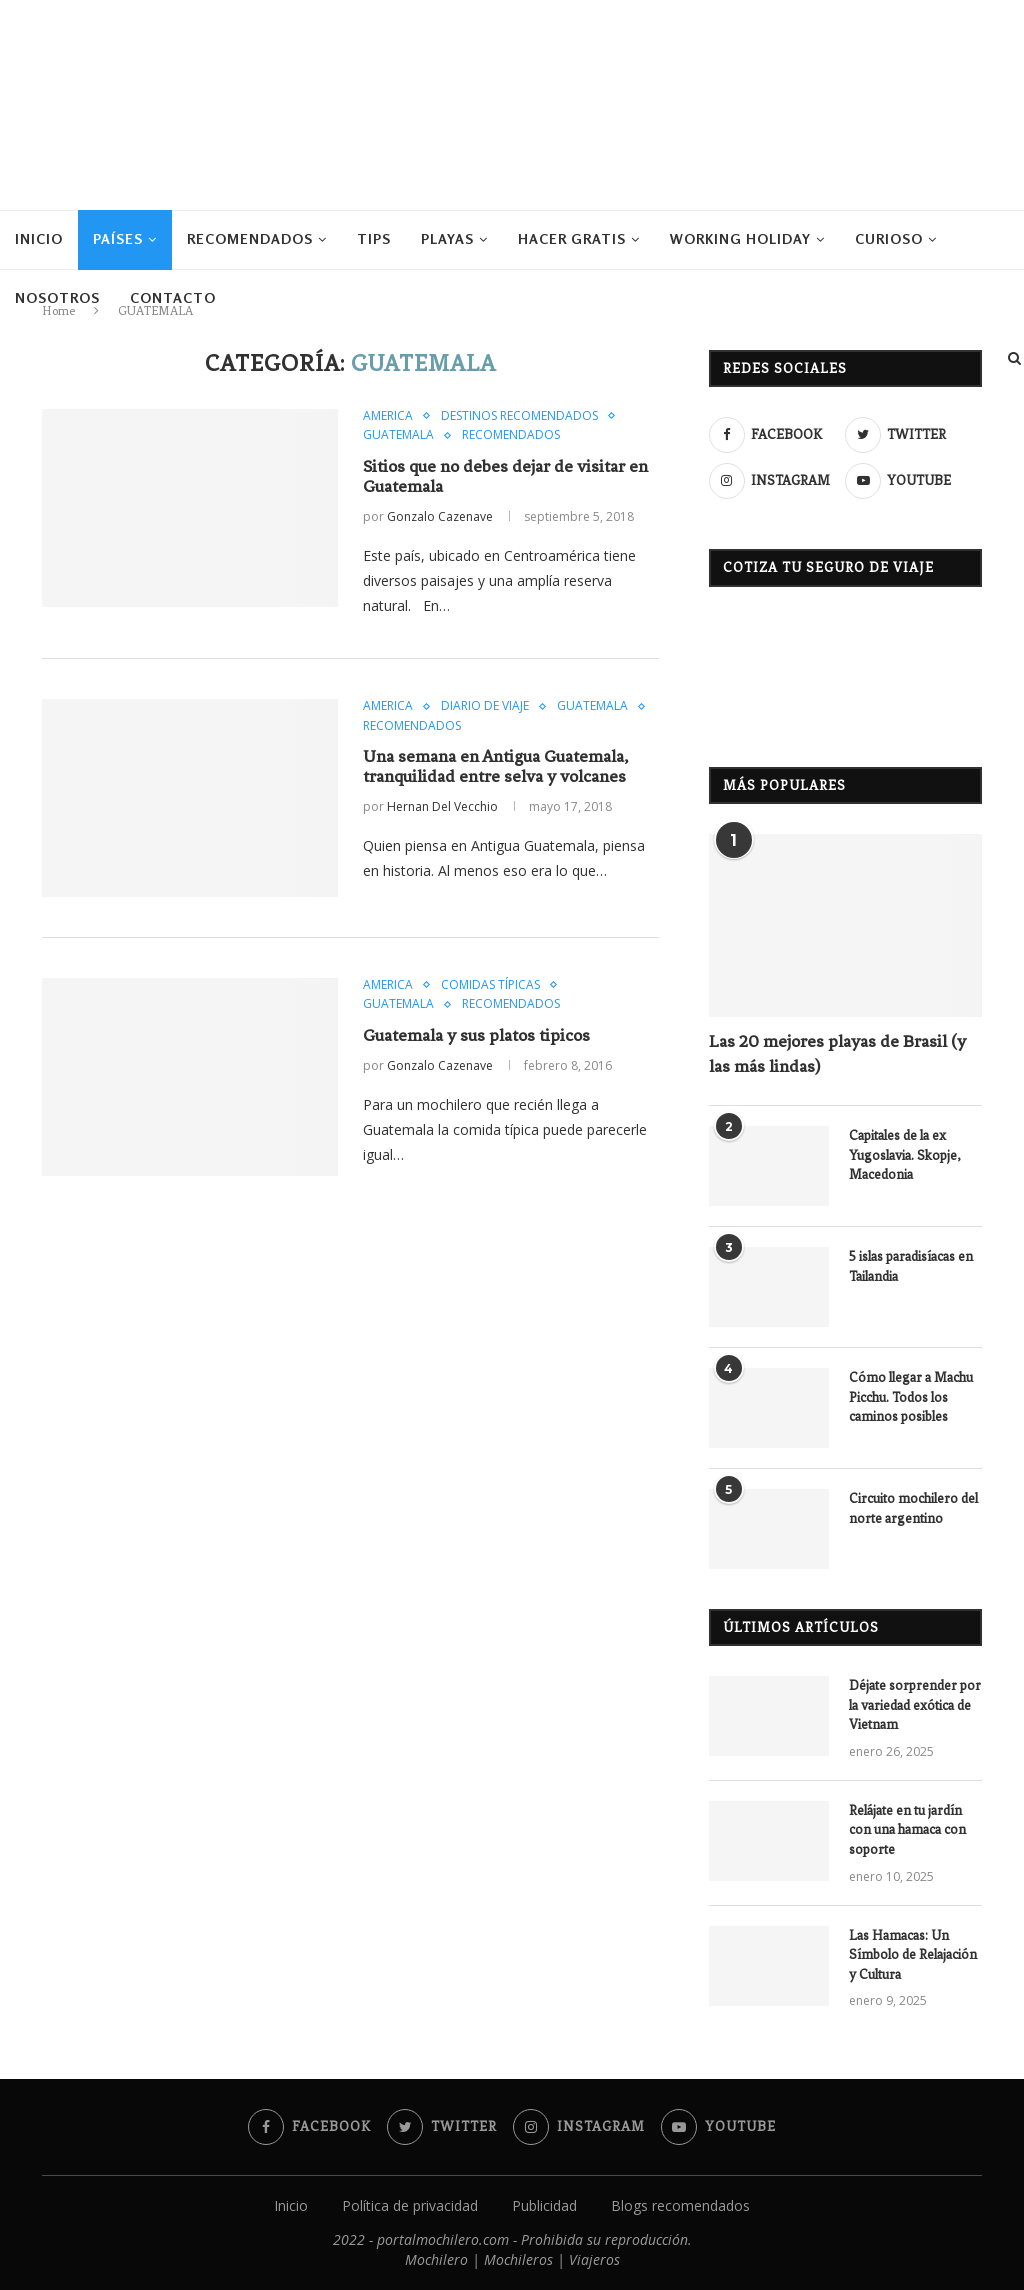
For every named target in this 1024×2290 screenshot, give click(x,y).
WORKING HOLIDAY (740, 238)
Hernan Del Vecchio (442, 806)
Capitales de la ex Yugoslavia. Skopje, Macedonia (905, 1155)
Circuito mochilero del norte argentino (913, 1508)
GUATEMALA (398, 435)
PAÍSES (118, 238)
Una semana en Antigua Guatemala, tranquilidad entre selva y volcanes (495, 766)
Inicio (39, 238)
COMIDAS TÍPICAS (490, 985)
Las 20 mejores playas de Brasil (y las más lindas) (837, 1053)
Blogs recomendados (680, 2205)
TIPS (374, 238)
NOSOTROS (57, 297)
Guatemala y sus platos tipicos (476, 1035)
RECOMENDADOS (250, 238)
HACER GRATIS (572, 238)
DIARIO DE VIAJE (485, 706)
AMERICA (388, 416)
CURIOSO (889, 238)
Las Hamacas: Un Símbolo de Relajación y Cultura (913, 1955)
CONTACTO (173, 297)
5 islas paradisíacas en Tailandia (911, 1266)
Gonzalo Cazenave (440, 516)
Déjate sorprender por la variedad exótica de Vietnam (915, 1705)
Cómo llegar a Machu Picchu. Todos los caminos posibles (911, 1397)
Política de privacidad (410, 2205)
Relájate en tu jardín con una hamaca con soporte (907, 1830)
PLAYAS (447, 238)
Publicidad (544, 2205)
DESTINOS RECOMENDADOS (519, 416)
